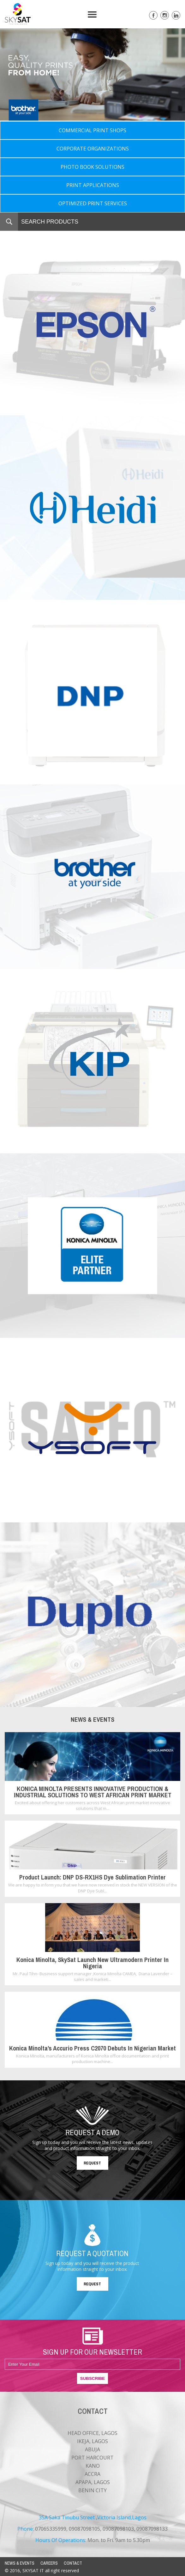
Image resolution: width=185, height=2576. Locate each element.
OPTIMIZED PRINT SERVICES (92, 203)
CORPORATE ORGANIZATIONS (93, 148)
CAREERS (49, 2563)
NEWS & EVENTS (19, 2563)
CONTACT (73, 2563)
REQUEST (92, 2163)
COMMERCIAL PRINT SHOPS (92, 130)
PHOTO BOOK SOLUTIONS (92, 166)
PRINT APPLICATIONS (92, 185)
